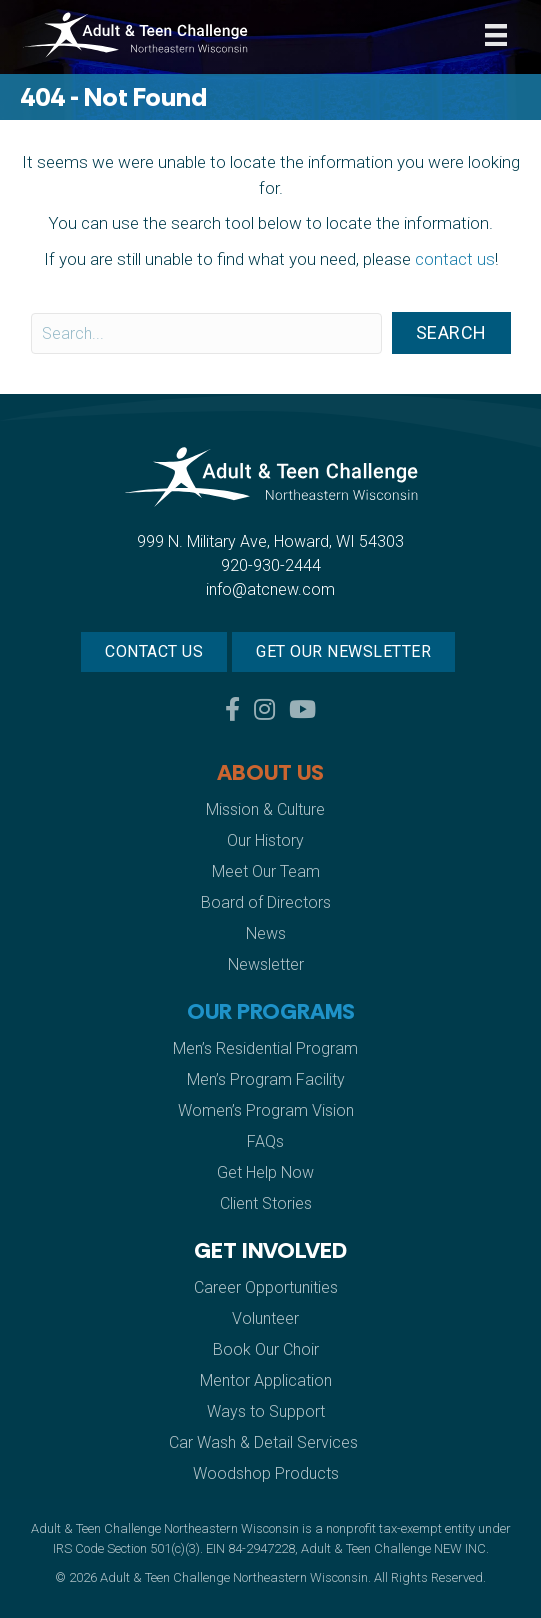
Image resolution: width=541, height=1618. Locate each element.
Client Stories (266, 1203)
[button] (451, 333)
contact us (455, 259)
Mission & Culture (265, 809)
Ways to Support (266, 1411)
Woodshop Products (266, 1473)
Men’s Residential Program (265, 1048)
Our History (265, 840)
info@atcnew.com (270, 589)
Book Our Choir (266, 1349)
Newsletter (266, 964)
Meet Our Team (266, 871)
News (266, 933)
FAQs (265, 1141)
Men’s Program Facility (266, 1079)
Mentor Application (266, 1380)
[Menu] (496, 35)
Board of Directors (266, 902)
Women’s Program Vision (266, 1110)
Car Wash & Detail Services (265, 1442)
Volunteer (265, 1318)
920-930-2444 (271, 565)
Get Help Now (265, 1172)
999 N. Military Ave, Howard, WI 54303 (270, 541)
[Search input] (206, 333)
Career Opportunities (266, 1287)
